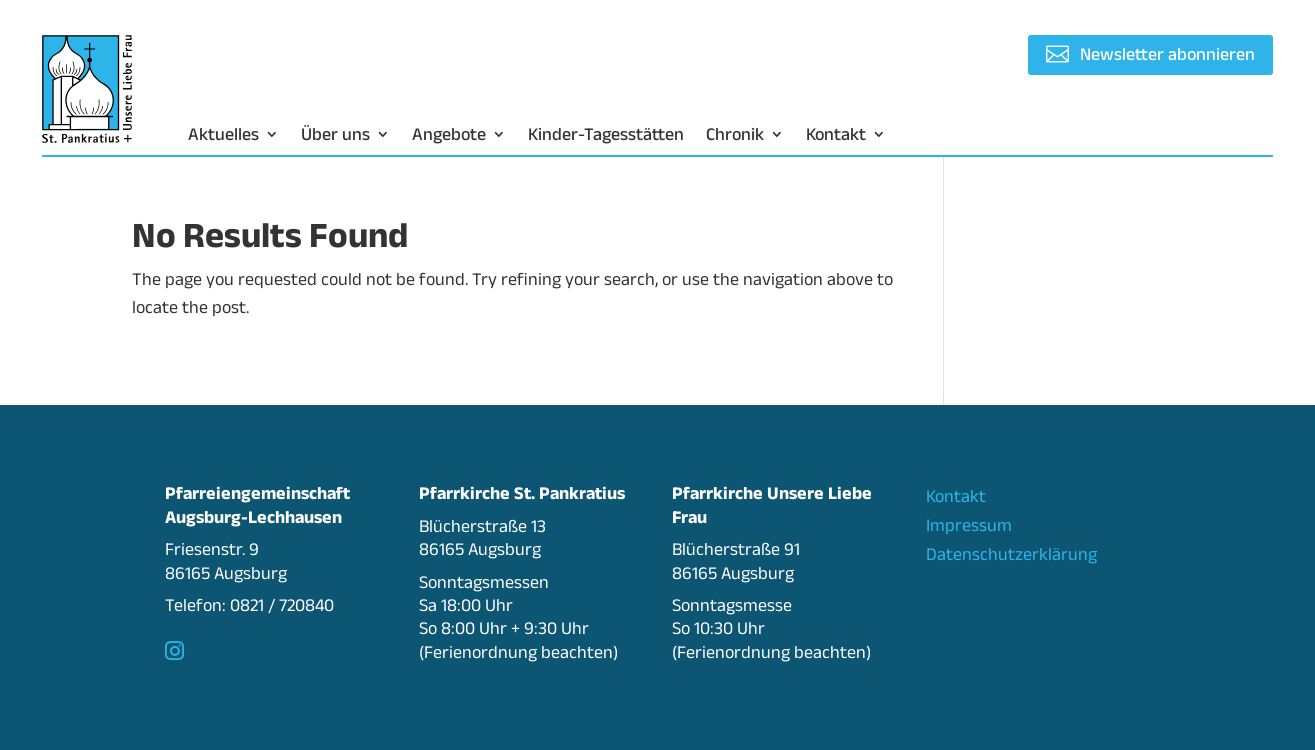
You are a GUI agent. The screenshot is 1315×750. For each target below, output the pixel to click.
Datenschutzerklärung (1011, 554)
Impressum (969, 525)
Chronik (735, 135)
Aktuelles (223, 135)
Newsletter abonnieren (1167, 54)
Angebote (449, 135)
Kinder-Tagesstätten (606, 135)
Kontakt (836, 135)
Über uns (335, 135)
